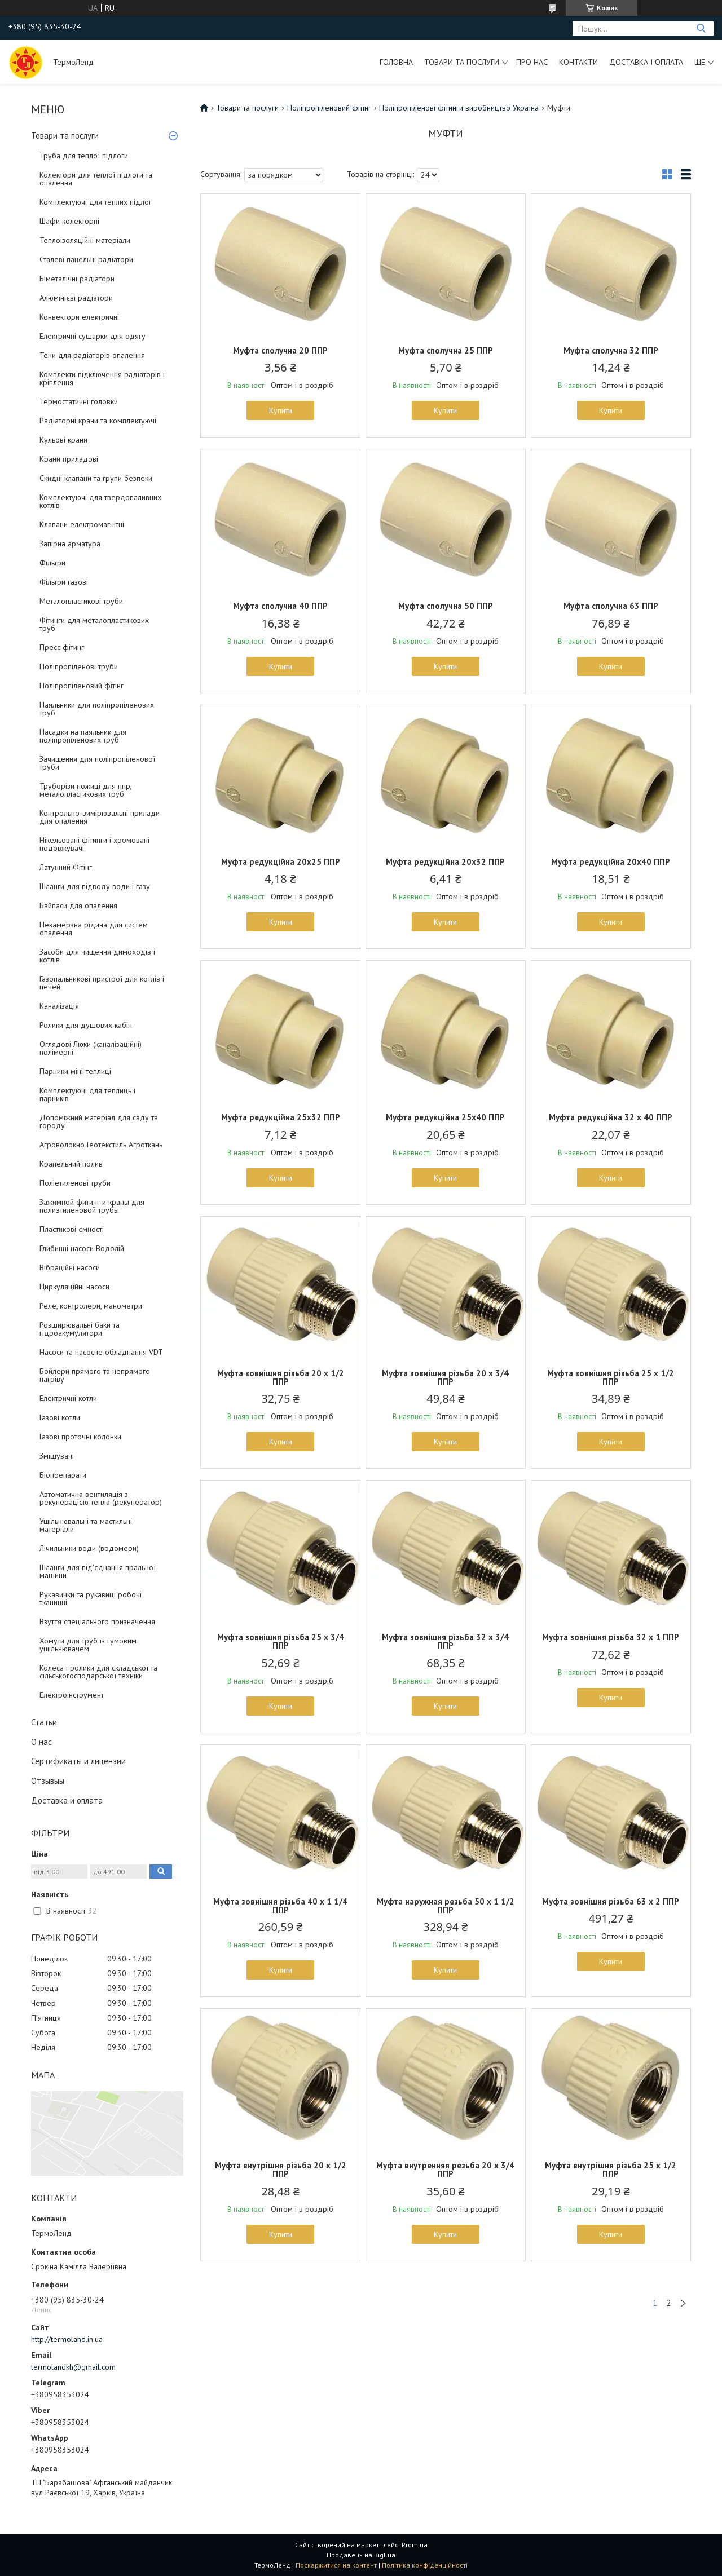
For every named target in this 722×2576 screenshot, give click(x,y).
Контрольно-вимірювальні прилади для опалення (99, 817)
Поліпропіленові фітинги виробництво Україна (459, 108)
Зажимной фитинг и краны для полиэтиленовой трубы (91, 1206)
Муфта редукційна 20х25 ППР (280, 862)
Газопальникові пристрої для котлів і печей (101, 983)
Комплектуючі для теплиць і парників (87, 1094)
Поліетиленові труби (75, 1183)
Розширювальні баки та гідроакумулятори (79, 1329)
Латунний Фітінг (65, 867)
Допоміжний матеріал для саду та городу (98, 1121)
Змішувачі (56, 1456)
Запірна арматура (69, 543)
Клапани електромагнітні (81, 524)
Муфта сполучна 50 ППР (445, 606)
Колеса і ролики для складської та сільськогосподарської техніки (98, 1672)
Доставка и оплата (67, 1800)
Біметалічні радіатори (77, 278)
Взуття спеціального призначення (97, 1621)
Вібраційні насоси (69, 1267)
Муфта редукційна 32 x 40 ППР (610, 1117)
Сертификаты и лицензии (78, 1761)
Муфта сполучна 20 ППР (280, 350)
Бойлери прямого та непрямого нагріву (94, 1375)
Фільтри (52, 563)
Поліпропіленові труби (78, 666)
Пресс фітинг (61, 647)
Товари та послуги (461, 62)
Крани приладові (68, 459)
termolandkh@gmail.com (73, 2367)
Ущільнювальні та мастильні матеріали (85, 1525)
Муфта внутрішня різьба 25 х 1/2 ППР (610, 2169)
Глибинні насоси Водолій (81, 1248)
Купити (280, 410)
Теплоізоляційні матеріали (84, 240)
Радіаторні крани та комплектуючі (97, 421)
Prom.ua (415, 2544)
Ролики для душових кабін (85, 1025)
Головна (396, 62)
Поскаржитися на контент (336, 2565)
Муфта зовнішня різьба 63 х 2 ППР (610, 1901)
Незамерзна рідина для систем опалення (93, 929)
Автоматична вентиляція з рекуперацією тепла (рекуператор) (100, 1498)
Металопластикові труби (81, 601)
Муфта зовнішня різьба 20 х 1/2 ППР (280, 1377)
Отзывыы (47, 1780)
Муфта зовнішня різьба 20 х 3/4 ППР (445, 1377)
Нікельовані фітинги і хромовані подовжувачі (94, 844)
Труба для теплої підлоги (83, 156)
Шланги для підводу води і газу (94, 886)
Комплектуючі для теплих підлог (95, 202)
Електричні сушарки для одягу (92, 336)
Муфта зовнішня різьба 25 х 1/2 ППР (610, 1377)
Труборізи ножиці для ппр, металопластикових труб (85, 790)
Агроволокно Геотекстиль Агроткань (100, 1144)
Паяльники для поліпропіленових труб (96, 709)
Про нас (532, 62)
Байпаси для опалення (78, 905)
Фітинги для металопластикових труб (94, 624)
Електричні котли (68, 1398)
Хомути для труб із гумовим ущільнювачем (88, 1645)
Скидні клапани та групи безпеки (95, 478)
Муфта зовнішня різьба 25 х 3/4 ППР (280, 1641)
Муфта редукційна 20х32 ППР (445, 862)
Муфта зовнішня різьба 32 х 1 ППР (610, 1637)
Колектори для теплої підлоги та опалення (95, 179)
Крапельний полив (71, 1164)
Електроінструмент (71, 1695)
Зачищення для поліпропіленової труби (97, 763)
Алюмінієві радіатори (76, 298)
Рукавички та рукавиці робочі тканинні (90, 1598)
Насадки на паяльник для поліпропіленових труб (82, 736)
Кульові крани (63, 440)
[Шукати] (701, 28)
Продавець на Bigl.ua (361, 2555)
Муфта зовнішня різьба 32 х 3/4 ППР (445, 1641)
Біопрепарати (62, 1475)
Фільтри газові (63, 582)
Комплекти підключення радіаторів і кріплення (102, 378)
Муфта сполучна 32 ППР (610, 350)
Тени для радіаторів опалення (92, 355)
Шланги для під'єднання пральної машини (97, 1571)
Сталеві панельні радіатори (86, 259)
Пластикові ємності (71, 1229)
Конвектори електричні (79, 317)
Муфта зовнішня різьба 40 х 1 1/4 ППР (280, 1905)
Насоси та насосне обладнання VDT (101, 1352)
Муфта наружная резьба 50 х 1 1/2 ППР (445, 1905)
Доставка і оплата (646, 62)
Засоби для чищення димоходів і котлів (97, 956)
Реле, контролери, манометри (90, 1306)
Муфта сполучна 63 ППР (610, 606)
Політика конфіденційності (425, 2565)
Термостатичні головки (78, 401)
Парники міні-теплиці (75, 1071)
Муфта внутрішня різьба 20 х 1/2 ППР (280, 2169)
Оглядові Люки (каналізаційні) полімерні (90, 1048)
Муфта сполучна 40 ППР (280, 606)
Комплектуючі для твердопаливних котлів (100, 501)
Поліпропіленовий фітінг (81, 686)
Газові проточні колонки (80, 1436)
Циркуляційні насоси (74, 1287)
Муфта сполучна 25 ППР (445, 350)
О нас (41, 1742)
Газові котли (59, 1417)
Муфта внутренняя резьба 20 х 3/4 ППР (445, 2169)
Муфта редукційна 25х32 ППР (280, 1117)
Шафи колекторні (69, 221)
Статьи (44, 1722)
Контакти (578, 62)
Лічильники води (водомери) (89, 1548)
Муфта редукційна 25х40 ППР (445, 1117)
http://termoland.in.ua (67, 2339)
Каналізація (59, 1006)
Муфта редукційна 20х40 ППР (610, 862)
